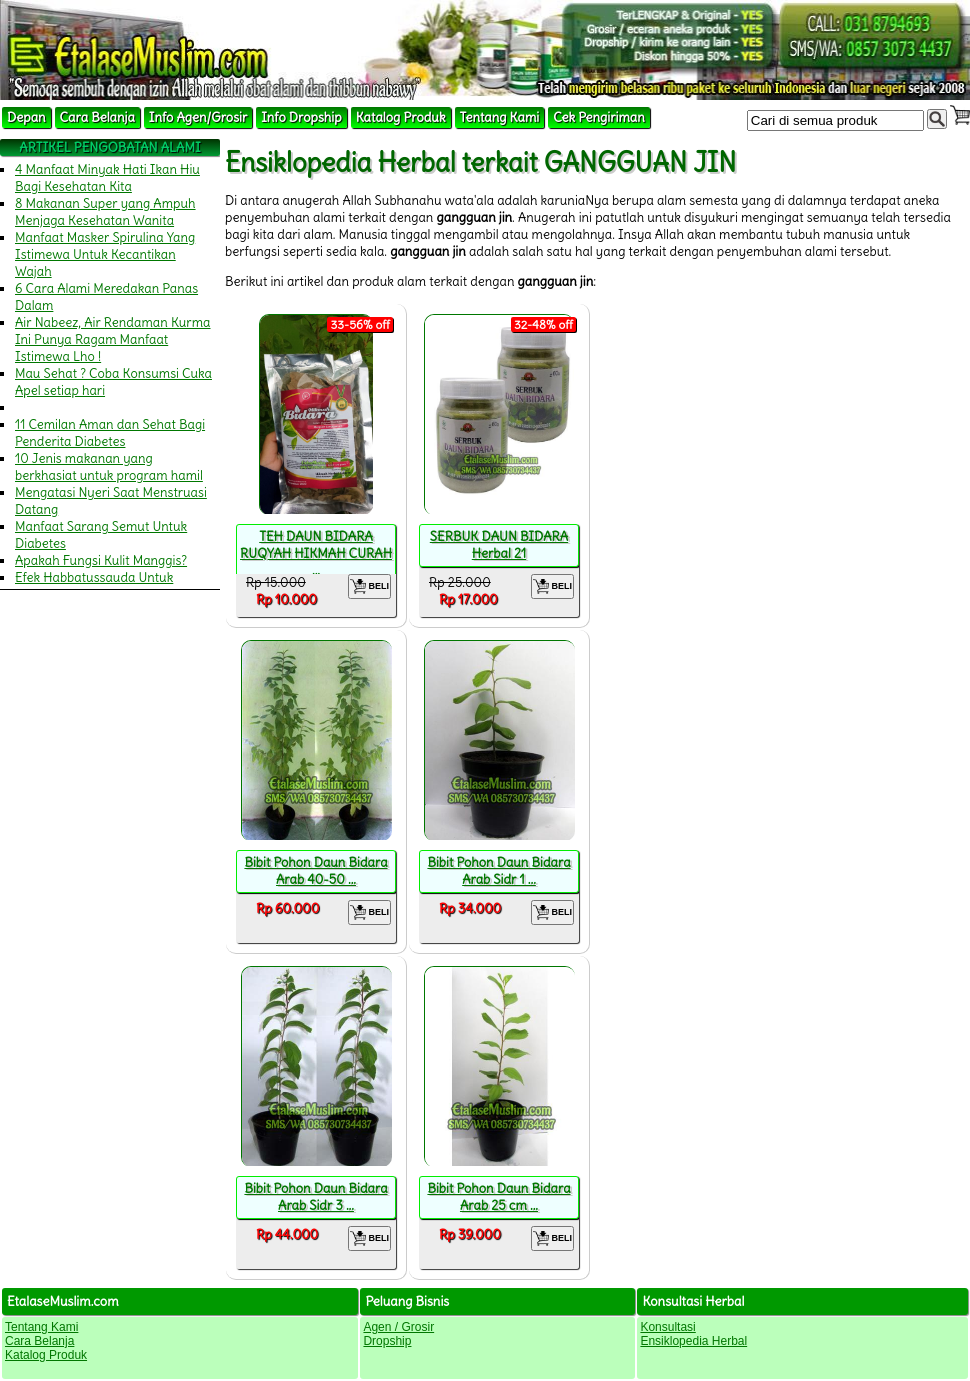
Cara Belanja (97, 117)
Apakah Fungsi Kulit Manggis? (101, 560)
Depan (26, 117)
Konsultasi (667, 1327)
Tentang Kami (500, 117)
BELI (369, 586)
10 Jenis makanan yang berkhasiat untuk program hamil (109, 467)
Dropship (387, 1341)
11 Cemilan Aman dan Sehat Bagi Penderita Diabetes (110, 433)
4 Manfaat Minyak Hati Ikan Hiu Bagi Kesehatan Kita (107, 178)
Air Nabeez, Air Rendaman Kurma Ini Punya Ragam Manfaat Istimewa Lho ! (113, 339)
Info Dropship (301, 117)
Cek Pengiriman (599, 117)
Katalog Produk (401, 117)
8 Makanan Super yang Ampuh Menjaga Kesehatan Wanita (105, 212)
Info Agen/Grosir (198, 117)
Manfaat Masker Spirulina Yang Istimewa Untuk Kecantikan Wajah (105, 254)
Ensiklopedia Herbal (693, 1341)
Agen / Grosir (398, 1327)
